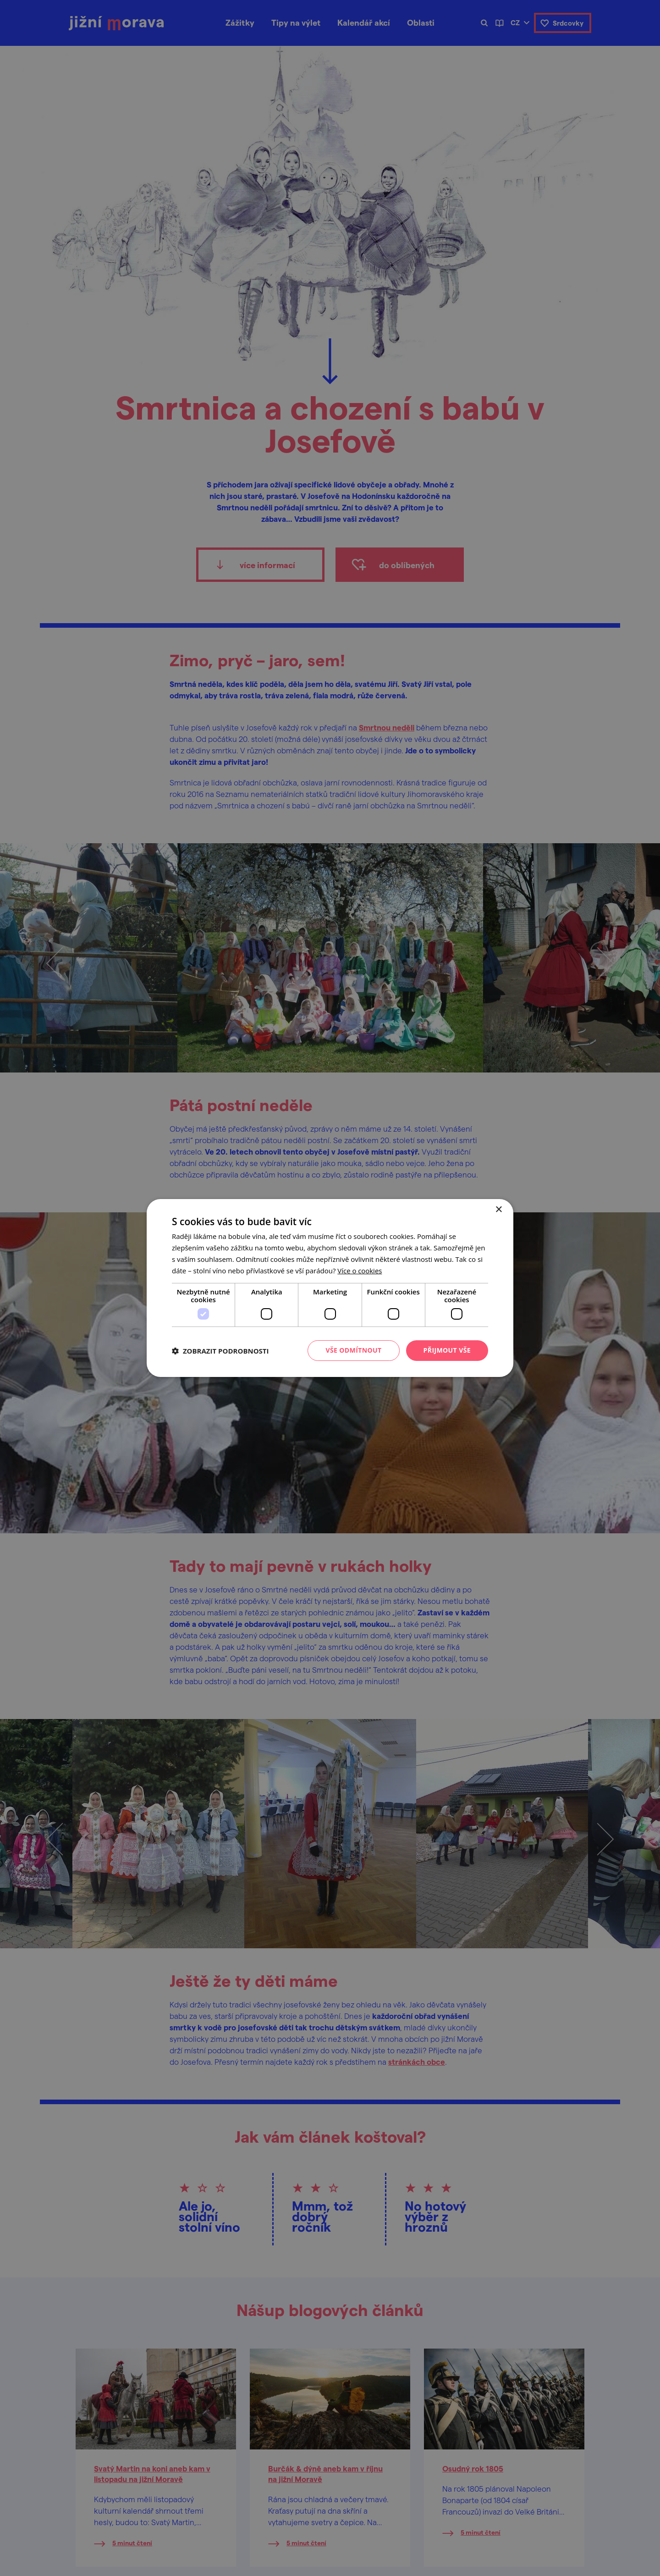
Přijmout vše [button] (447, 1350)
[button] (220, 1351)
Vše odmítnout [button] (353, 1350)
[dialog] (330, 1288)
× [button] (498, 1209)
